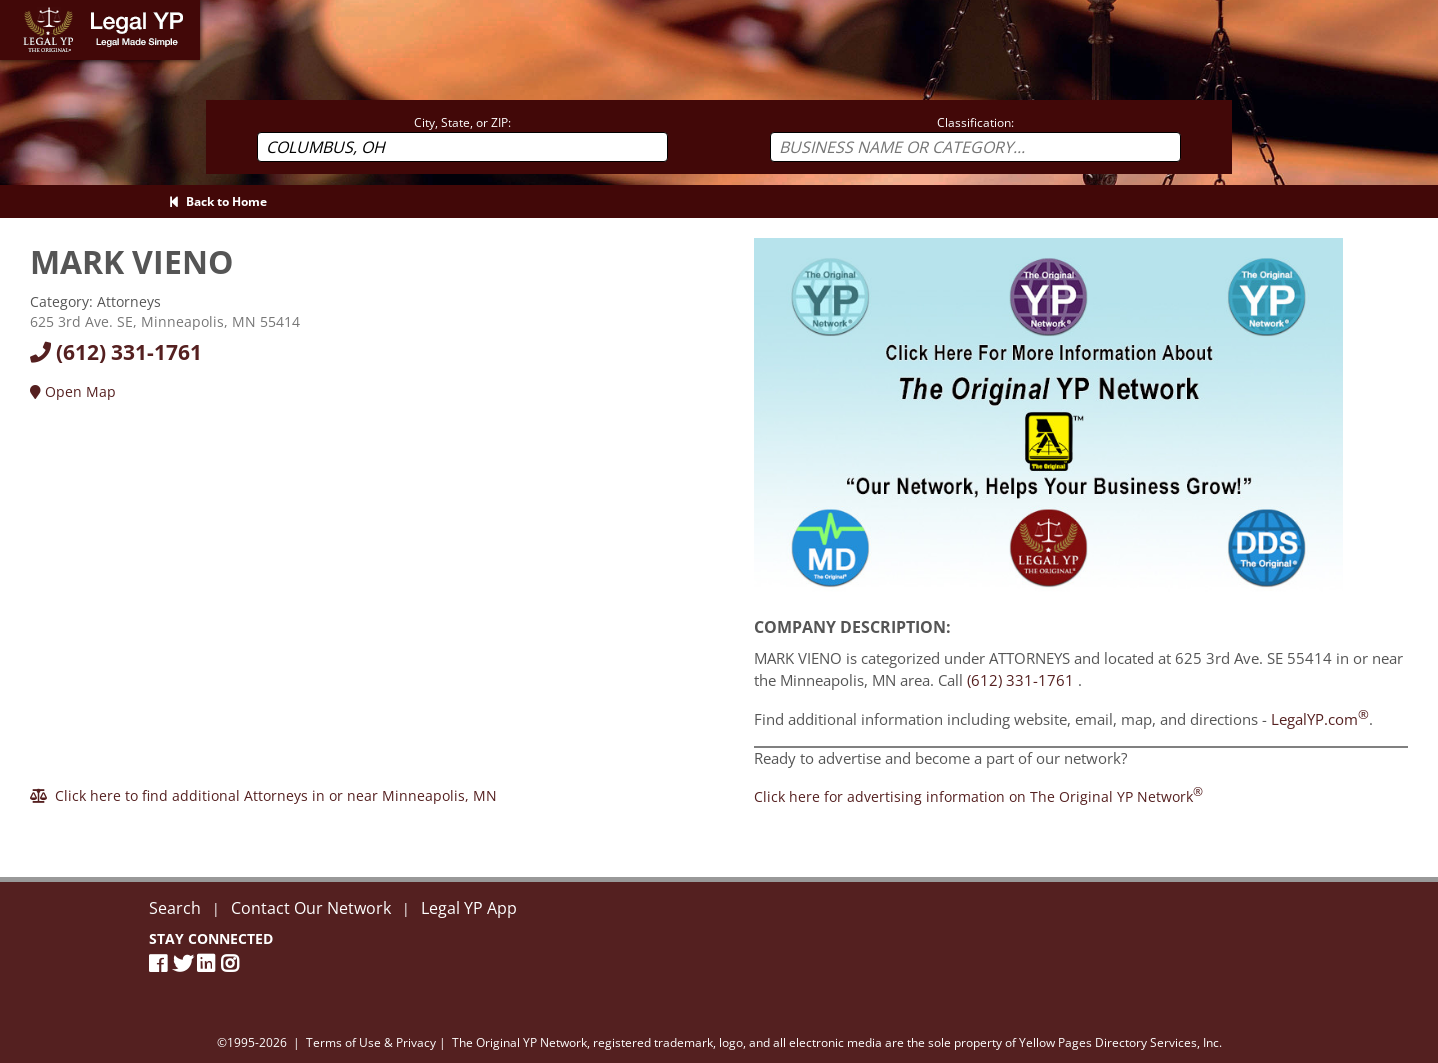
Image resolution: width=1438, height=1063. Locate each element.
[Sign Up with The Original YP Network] (1048, 420)
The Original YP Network (519, 1042)
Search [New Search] (175, 908)
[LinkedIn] (209, 963)
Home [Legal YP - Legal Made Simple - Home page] (19, 9)
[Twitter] (185, 963)
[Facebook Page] (161, 963)
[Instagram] (233, 963)
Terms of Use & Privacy (371, 1042)
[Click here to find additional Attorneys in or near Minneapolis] (263, 795)
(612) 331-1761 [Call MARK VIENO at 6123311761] (1020, 680)
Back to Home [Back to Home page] (218, 201)
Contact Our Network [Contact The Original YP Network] (311, 908)
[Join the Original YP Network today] (978, 796)
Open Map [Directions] (73, 391)
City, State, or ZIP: (462, 122)
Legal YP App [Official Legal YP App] (469, 908)
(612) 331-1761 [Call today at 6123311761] (116, 352)
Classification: (975, 122)
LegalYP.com (1320, 719)
